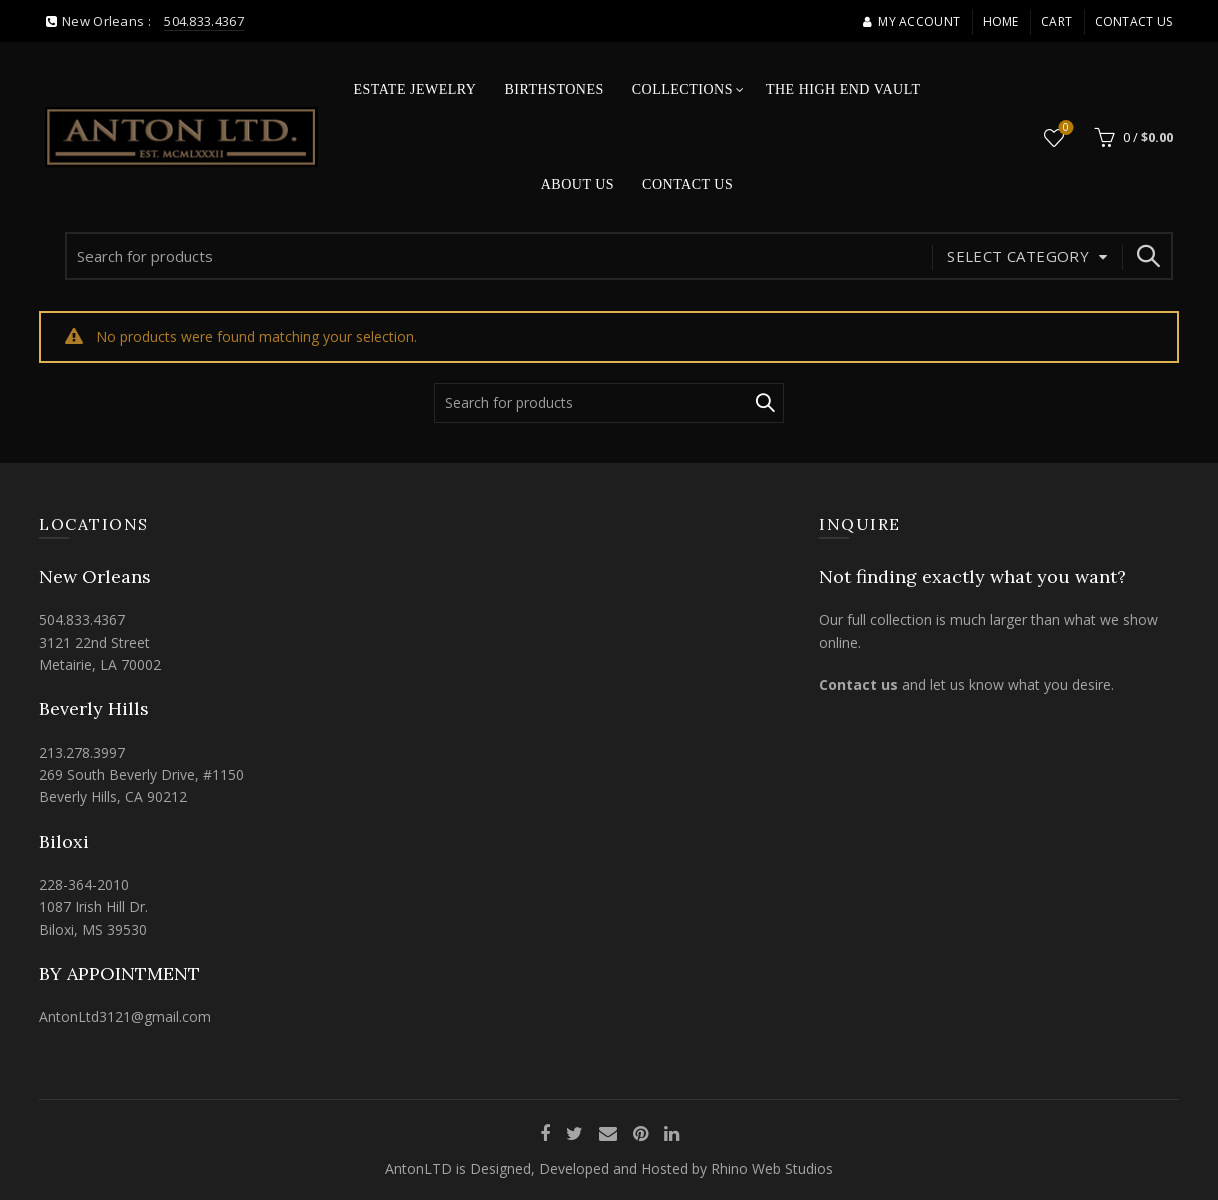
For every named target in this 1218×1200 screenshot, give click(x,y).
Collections (682, 89)
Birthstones (553, 89)
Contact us (858, 684)
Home (1001, 21)
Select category (1018, 256)
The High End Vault (843, 89)
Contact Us (1134, 21)
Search (1148, 256)
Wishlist (1063, 129)
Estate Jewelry (415, 89)
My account (911, 21)
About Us (577, 184)
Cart (1056, 21)
